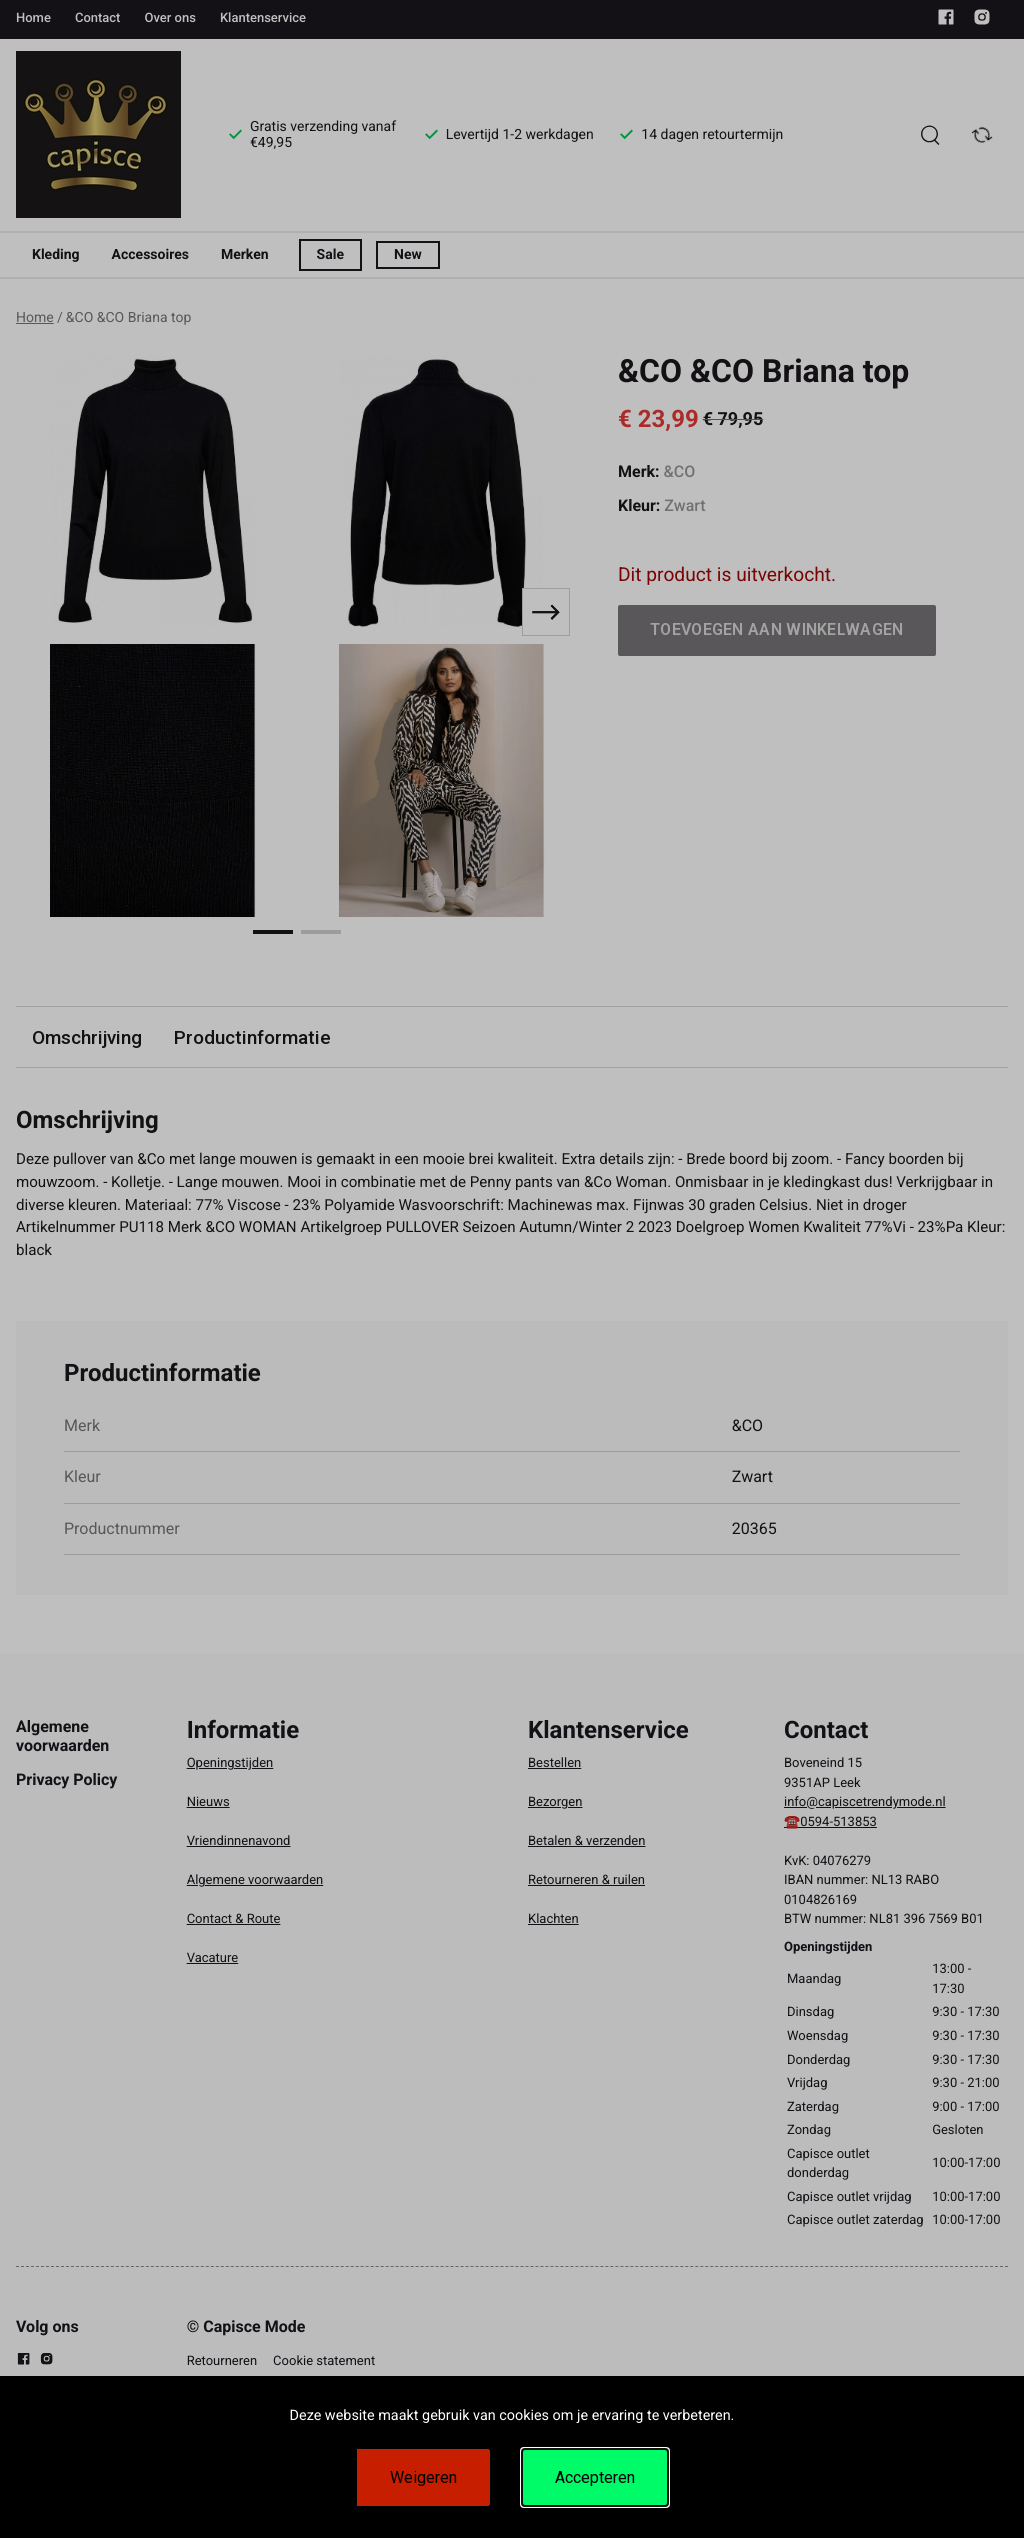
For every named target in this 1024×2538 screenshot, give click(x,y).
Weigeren (423, 2477)
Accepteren (595, 2477)
